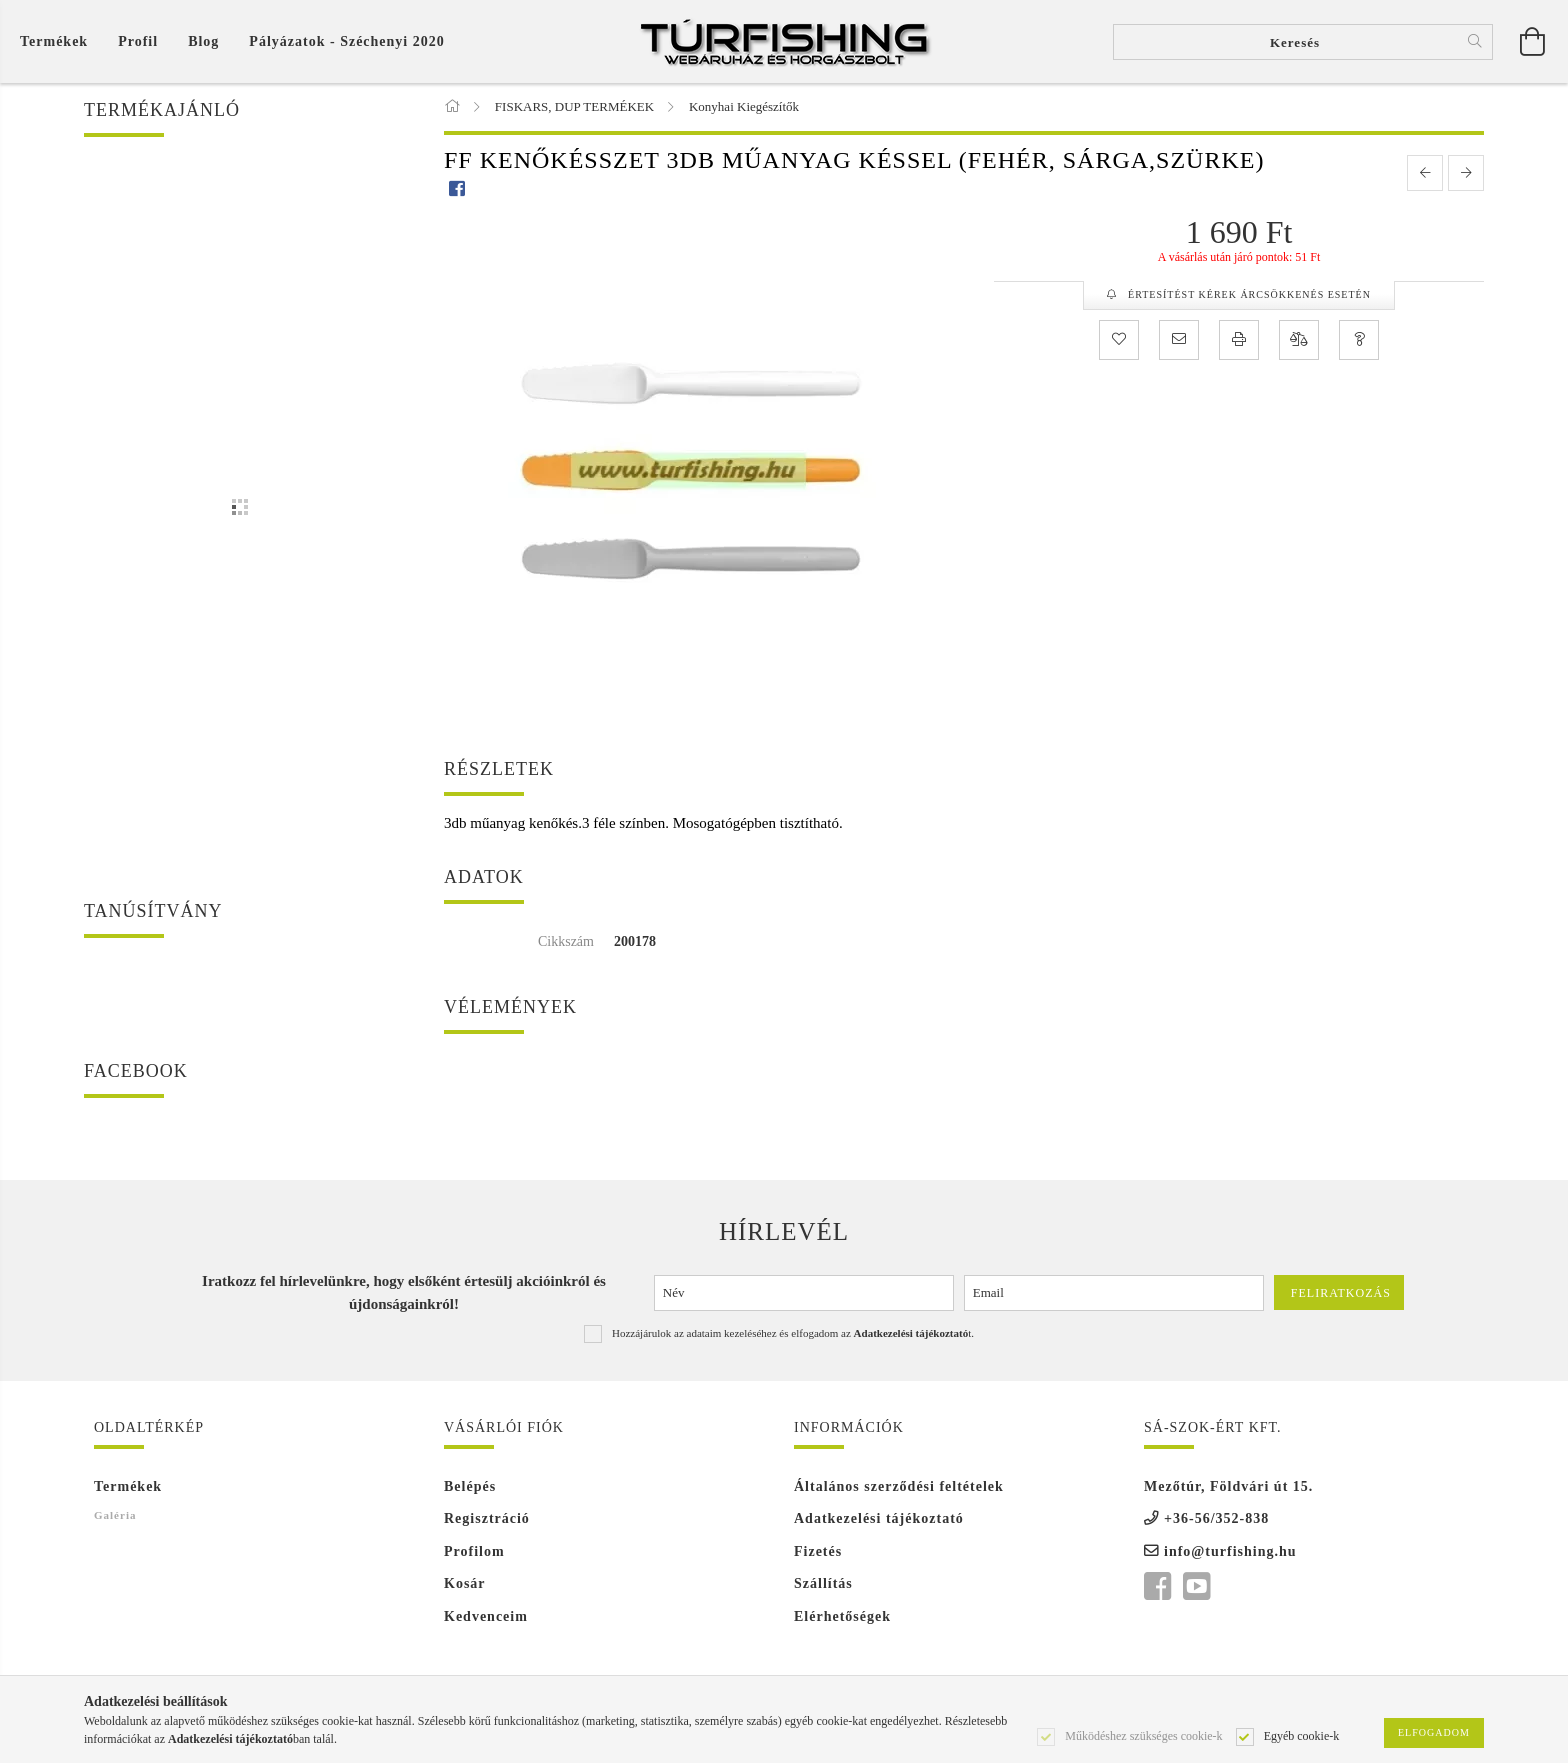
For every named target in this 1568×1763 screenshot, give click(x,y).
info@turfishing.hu (1230, 1552)
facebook (1157, 1588)
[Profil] (138, 41)
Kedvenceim (486, 1617)
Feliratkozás (1341, 1294)
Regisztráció (487, 1519)
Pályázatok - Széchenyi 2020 (346, 41)
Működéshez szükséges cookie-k (1143, 1735)
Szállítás (823, 1584)
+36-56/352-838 (1216, 1519)
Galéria (115, 1516)
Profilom (474, 1552)
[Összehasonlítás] (1299, 341)
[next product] (1466, 174)
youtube (1196, 1588)
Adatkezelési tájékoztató (879, 1519)
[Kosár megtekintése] (59, 41)
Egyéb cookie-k (1302, 1735)
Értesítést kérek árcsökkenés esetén (1248, 295)
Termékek (128, 1487)
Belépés (470, 1487)
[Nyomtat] (1239, 341)
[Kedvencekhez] (1119, 341)
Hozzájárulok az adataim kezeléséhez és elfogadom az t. (793, 1334)
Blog (203, 41)
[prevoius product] (1425, 174)
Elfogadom (1434, 1732)
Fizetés (818, 1552)
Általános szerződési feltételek (899, 1487)
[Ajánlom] (1179, 341)
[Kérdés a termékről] (1359, 341)
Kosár (465, 1584)
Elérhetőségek (842, 1617)
